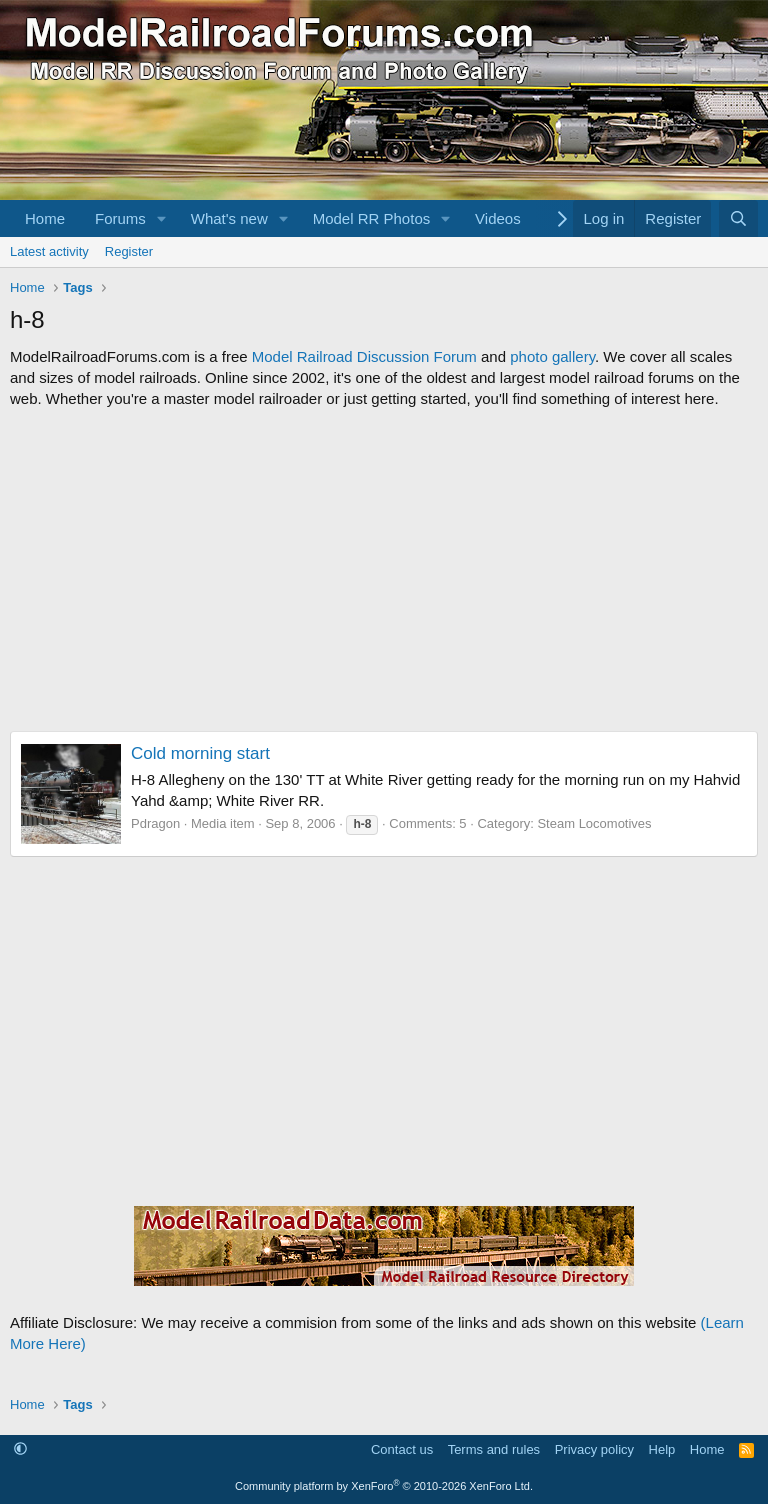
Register (129, 251)
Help (662, 1449)
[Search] (738, 218)
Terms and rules (494, 1449)
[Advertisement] (384, 570)
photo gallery (552, 356)
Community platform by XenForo (384, 1486)
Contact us (402, 1449)
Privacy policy (594, 1449)
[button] (162, 218)
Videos (498, 218)
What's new (229, 218)
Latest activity (49, 251)
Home (45, 218)
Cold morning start (200, 753)
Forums (120, 218)
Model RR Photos (372, 218)
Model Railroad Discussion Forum (364, 356)
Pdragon (155, 823)
